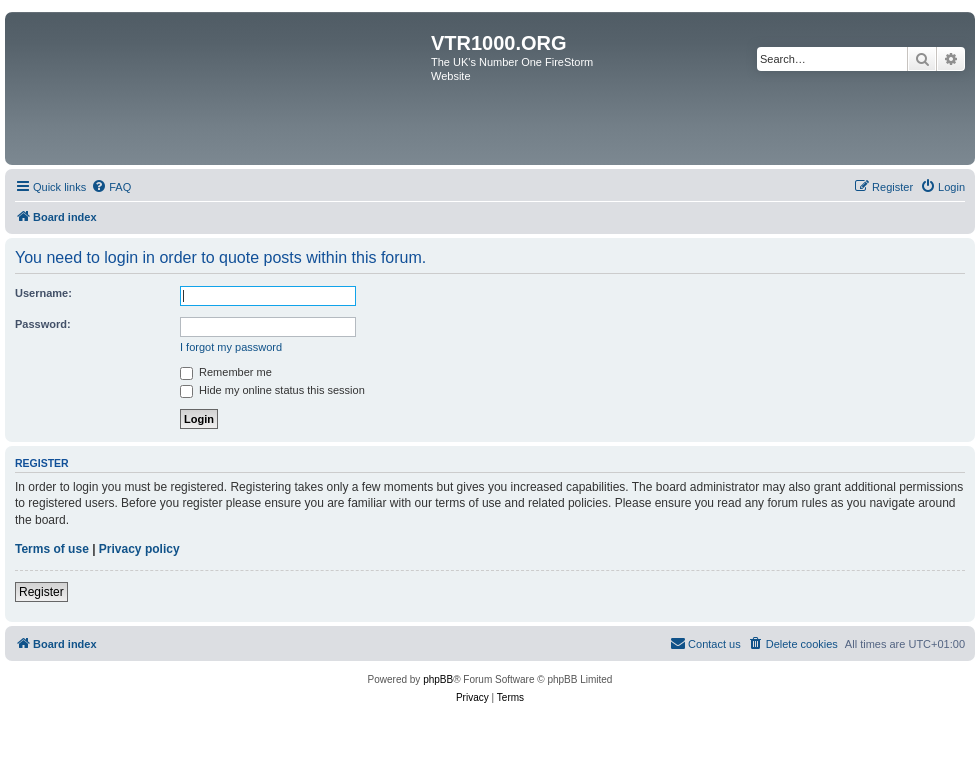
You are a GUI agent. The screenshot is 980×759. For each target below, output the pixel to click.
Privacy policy (139, 549)
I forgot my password (231, 347)
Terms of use (52, 549)
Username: (43, 293)
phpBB (438, 679)
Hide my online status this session (272, 390)
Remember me (226, 372)
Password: (43, 324)
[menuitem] (111, 187)
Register (41, 592)
